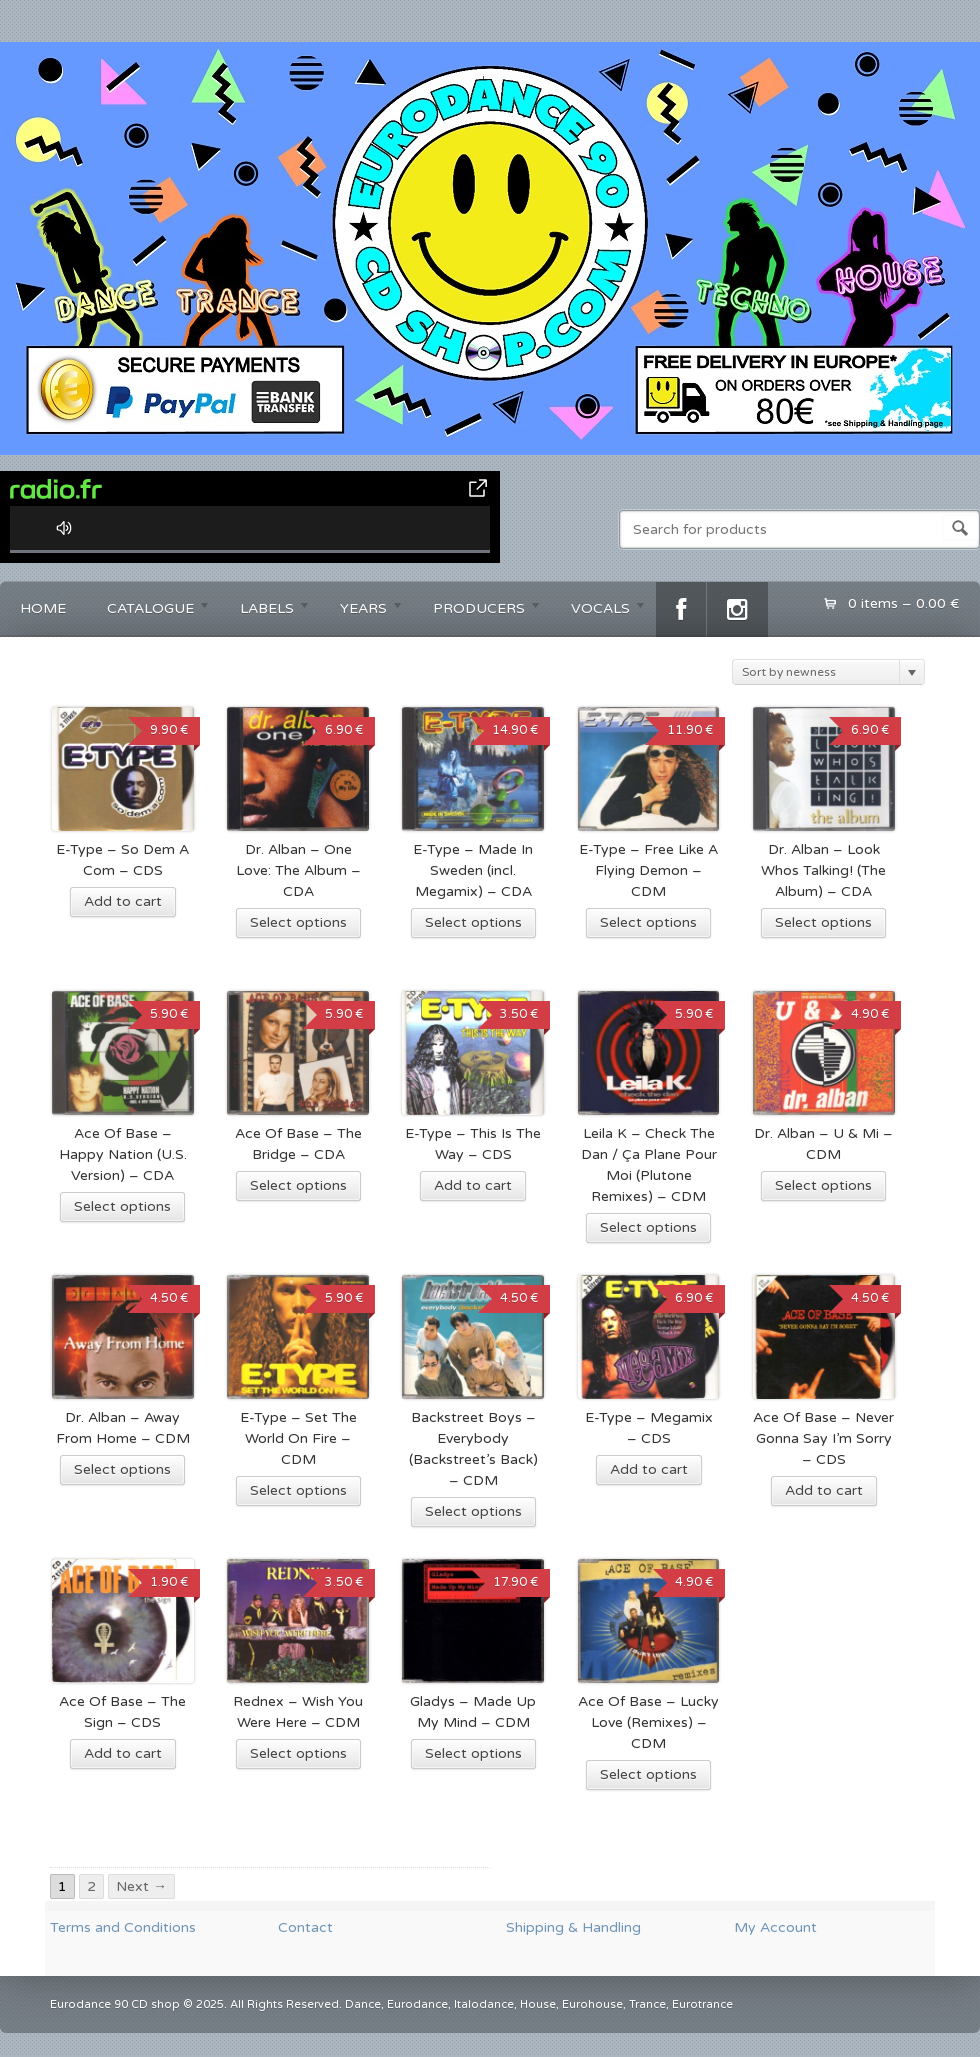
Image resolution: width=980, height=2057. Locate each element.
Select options (298, 922)
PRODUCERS (477, 611)
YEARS (362, 611)
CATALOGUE (149, 611)
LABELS (265, 611)
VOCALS (599, 611)
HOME (43, 608)
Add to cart (123, 901)
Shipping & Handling (573, 1927)
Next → (141, 1886)
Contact (305, 1927)
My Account (775, 1927)
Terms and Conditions (123, 1927)
